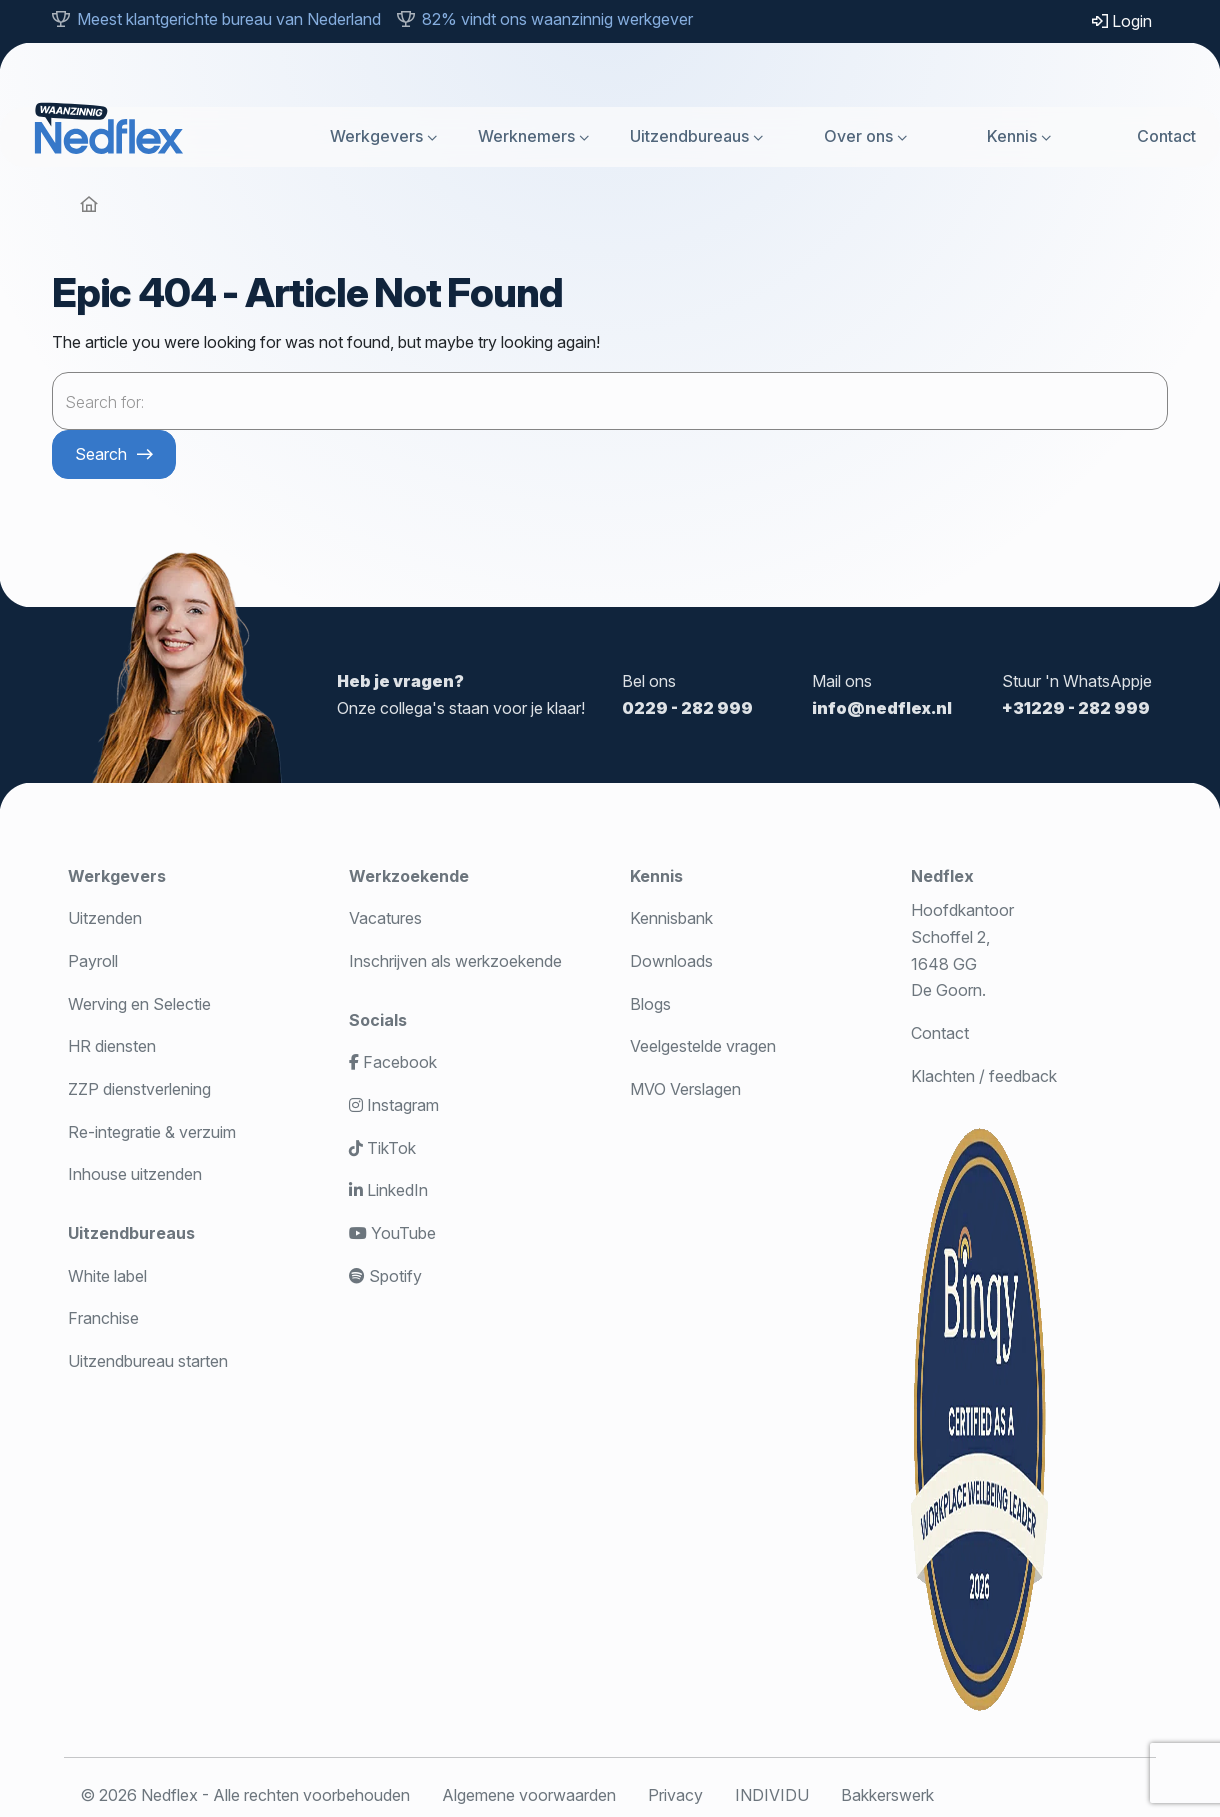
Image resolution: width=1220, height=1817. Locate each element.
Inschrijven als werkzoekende (455, 961)
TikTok (382, 1148)
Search (101, 454)
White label (107, 1276)
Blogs (650, 1004)
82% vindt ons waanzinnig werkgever (557, 19)
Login (1122, 21)
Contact (1166, 136)
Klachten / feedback (984, 1076)
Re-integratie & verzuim (152, 1132)
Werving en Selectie (139, 1004)
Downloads (671, 961)
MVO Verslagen (685, 1089)
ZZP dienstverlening (139, 1089)
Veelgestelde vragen (703, 1046)
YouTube (392, 1233)
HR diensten (112, 1046)
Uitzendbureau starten (148, 1361)
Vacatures (385, 918)
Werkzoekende (409, 876)
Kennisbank (671, 918)
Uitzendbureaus (689, 136)
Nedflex (942, 876)
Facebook (393, 1062)
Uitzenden (105, 918)
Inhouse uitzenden (135, 1174)
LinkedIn (388, 1190)
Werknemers (526, 136)
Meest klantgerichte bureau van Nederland (229, 19)
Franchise (103, 1318)
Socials (378, 1020)
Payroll (93, 961)
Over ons (858, 136)
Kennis (1012, 136)
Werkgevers (376, 136)
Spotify (385, 1276)
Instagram (394, 1105)
